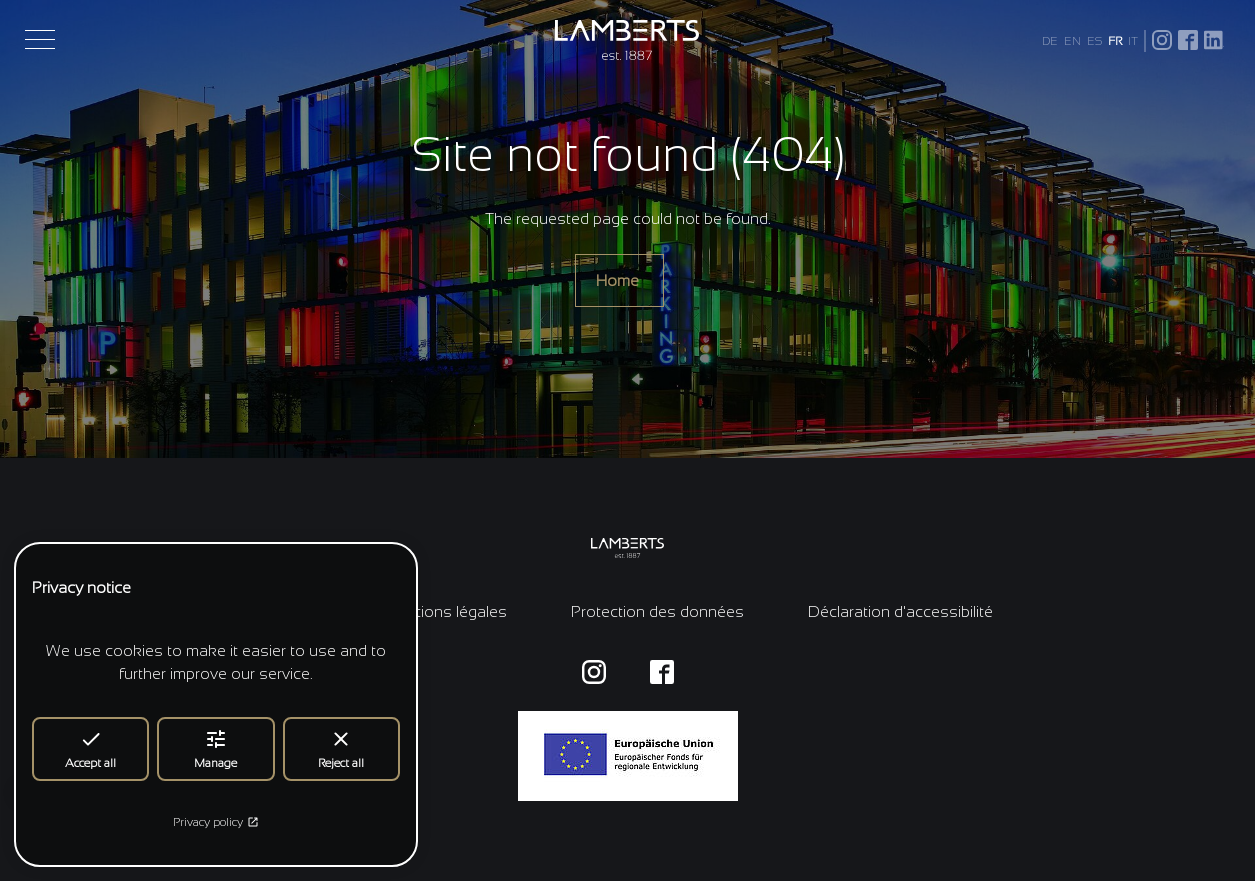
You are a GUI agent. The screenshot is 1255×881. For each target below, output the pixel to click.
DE (1050, 41)
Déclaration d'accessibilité (900, 611)
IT (1133, 41)
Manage (215, 748)
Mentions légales (445, 611)
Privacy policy (216, 822)
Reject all (341, 748)
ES (1094, 41)
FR (1115, 41)
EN (1072, 41)
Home (619, 280)
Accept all (90, 748)
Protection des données (657, 611)
